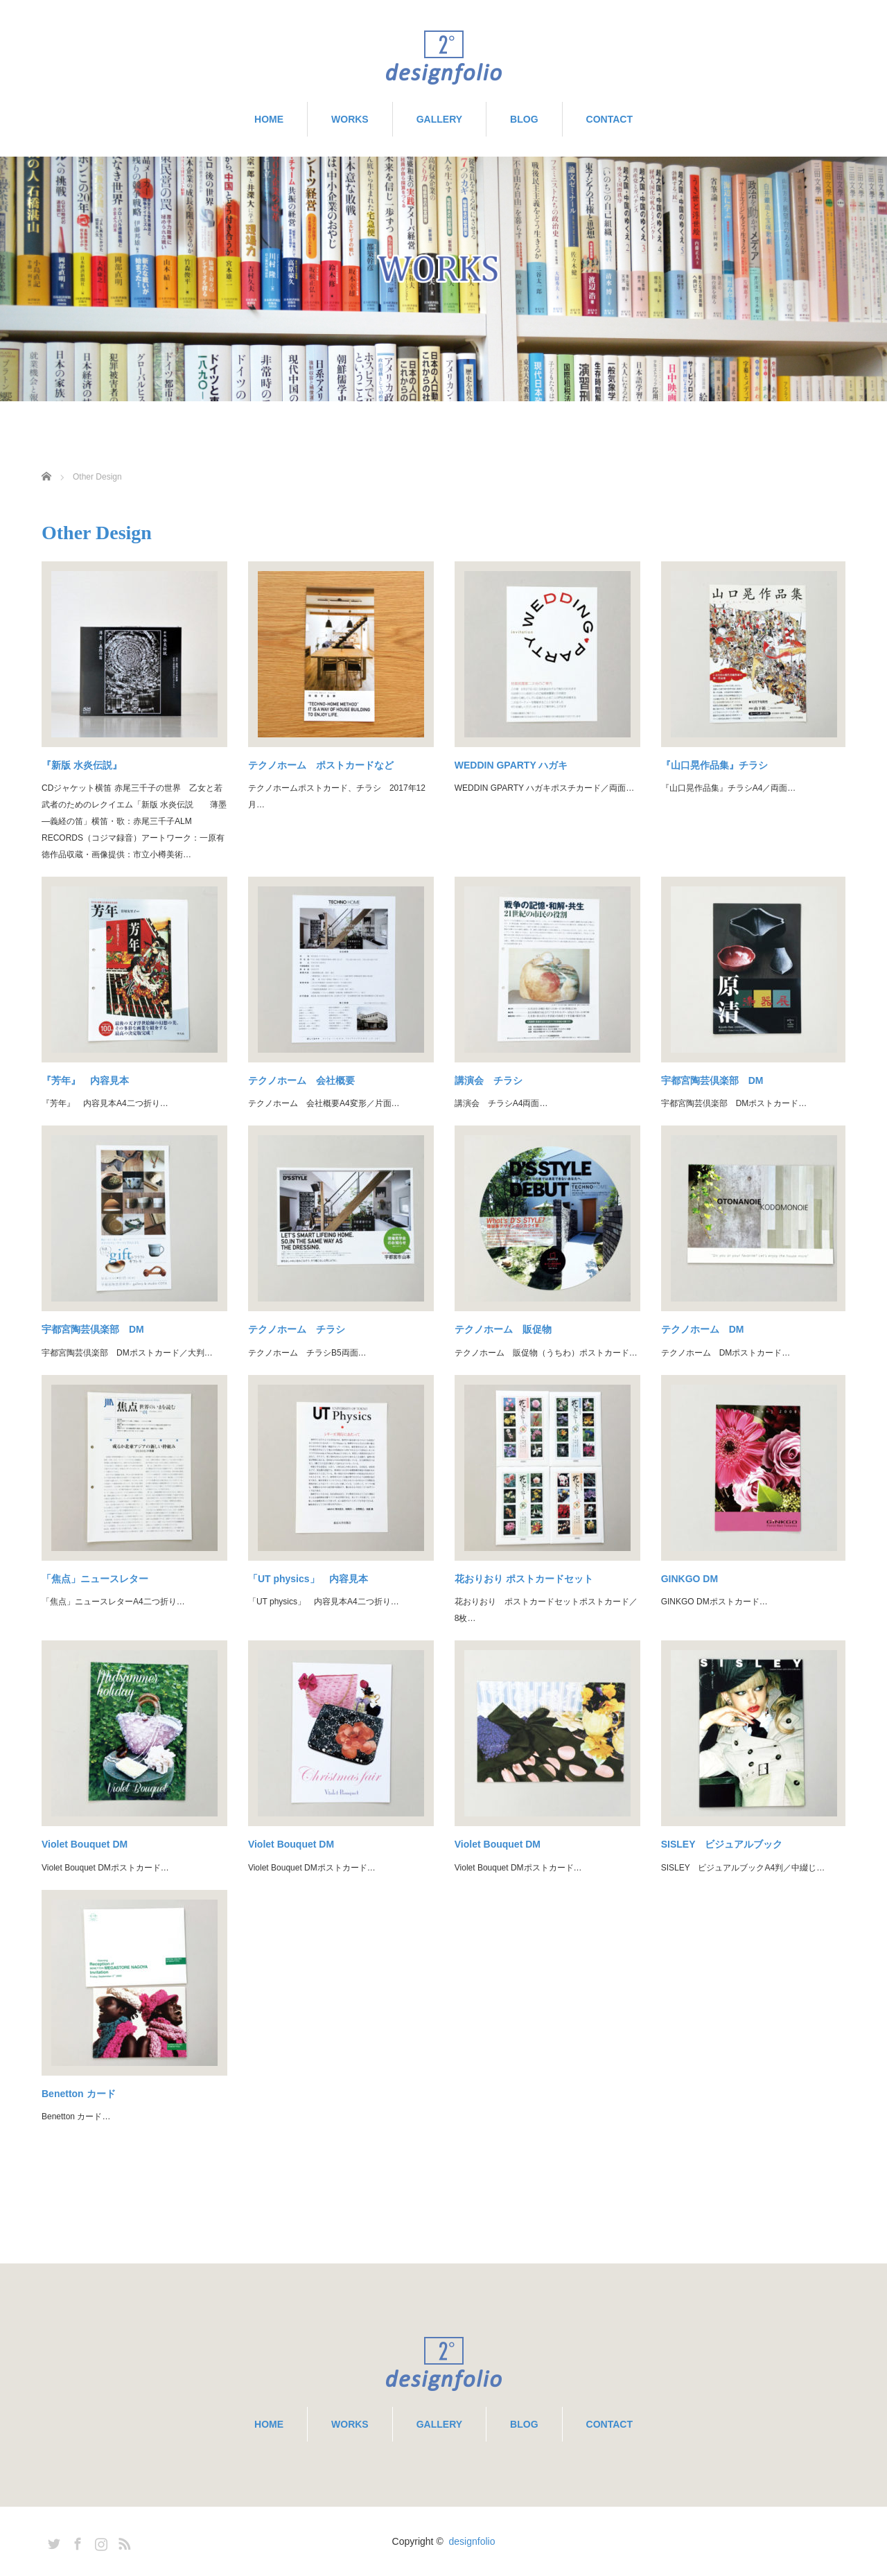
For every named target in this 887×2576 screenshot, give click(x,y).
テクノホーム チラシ (296, 1329)
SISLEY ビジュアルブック (722, 1844)
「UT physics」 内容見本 (308, 1578)
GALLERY (439, 119)
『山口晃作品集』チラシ (714, 765)
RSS (122, 2541)
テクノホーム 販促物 (503, 1329)
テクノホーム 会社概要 (301, 1080)
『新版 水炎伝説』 (82, 765)
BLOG (524, 119)
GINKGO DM (689, 1578)
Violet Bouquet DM (85, 1844)
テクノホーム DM (702, 1329)
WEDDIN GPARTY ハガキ (511, 765)
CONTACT (609, 119)
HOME (268, 119)
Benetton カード (79, 2093)
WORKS (350, 119)
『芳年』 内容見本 (85, 1080)
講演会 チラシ (488, 1080)
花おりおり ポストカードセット (524, 1578)
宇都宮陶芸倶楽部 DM (712, 1080)
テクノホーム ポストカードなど (321, 765)
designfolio (471, 2541)
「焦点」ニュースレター (95, 1578)
